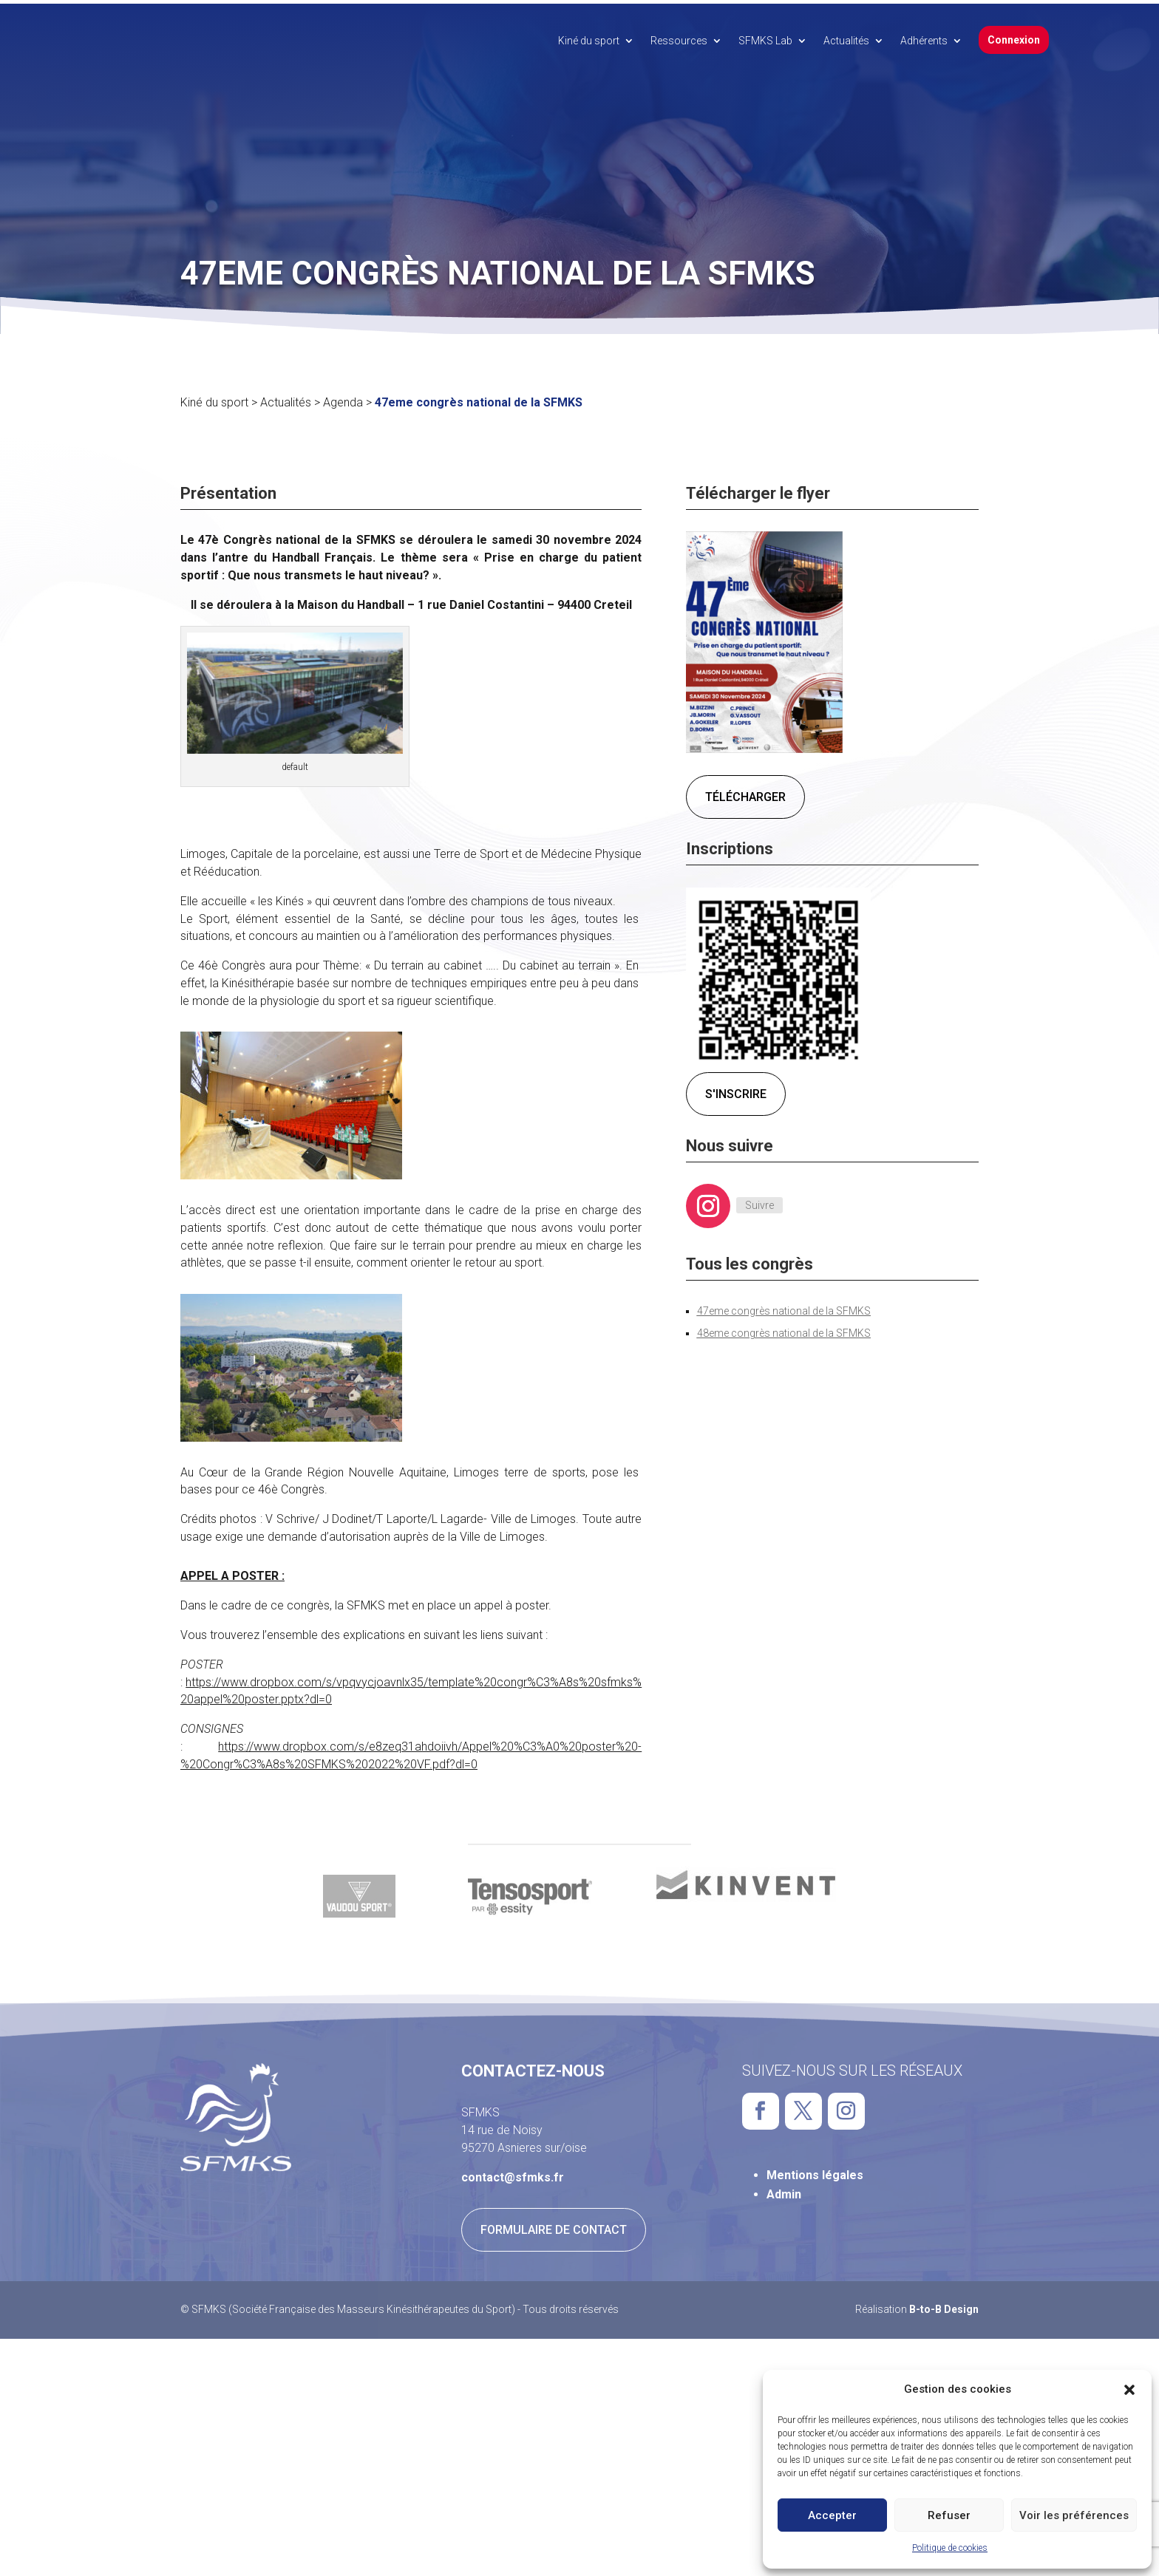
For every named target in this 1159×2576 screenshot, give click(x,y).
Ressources (678, 41)
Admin (784, 2191)
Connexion (1014, 40)
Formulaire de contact (553, 2226)
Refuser (949, 2515)
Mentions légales (815, 2171)
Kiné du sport (588, 41)
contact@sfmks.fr (512, 2174)
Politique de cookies (950, 2548)
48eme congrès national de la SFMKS (784, 1329)
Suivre (759, 1201)
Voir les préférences (1074, 2515)
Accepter (832, 2515)
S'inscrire (736, 1090)
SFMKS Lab (765, 41)
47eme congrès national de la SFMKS (784, 1307)
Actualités (846, 41)
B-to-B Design (944, 2305)
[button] (1129, 2389)
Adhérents (924, 41)
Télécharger (745, 793)
